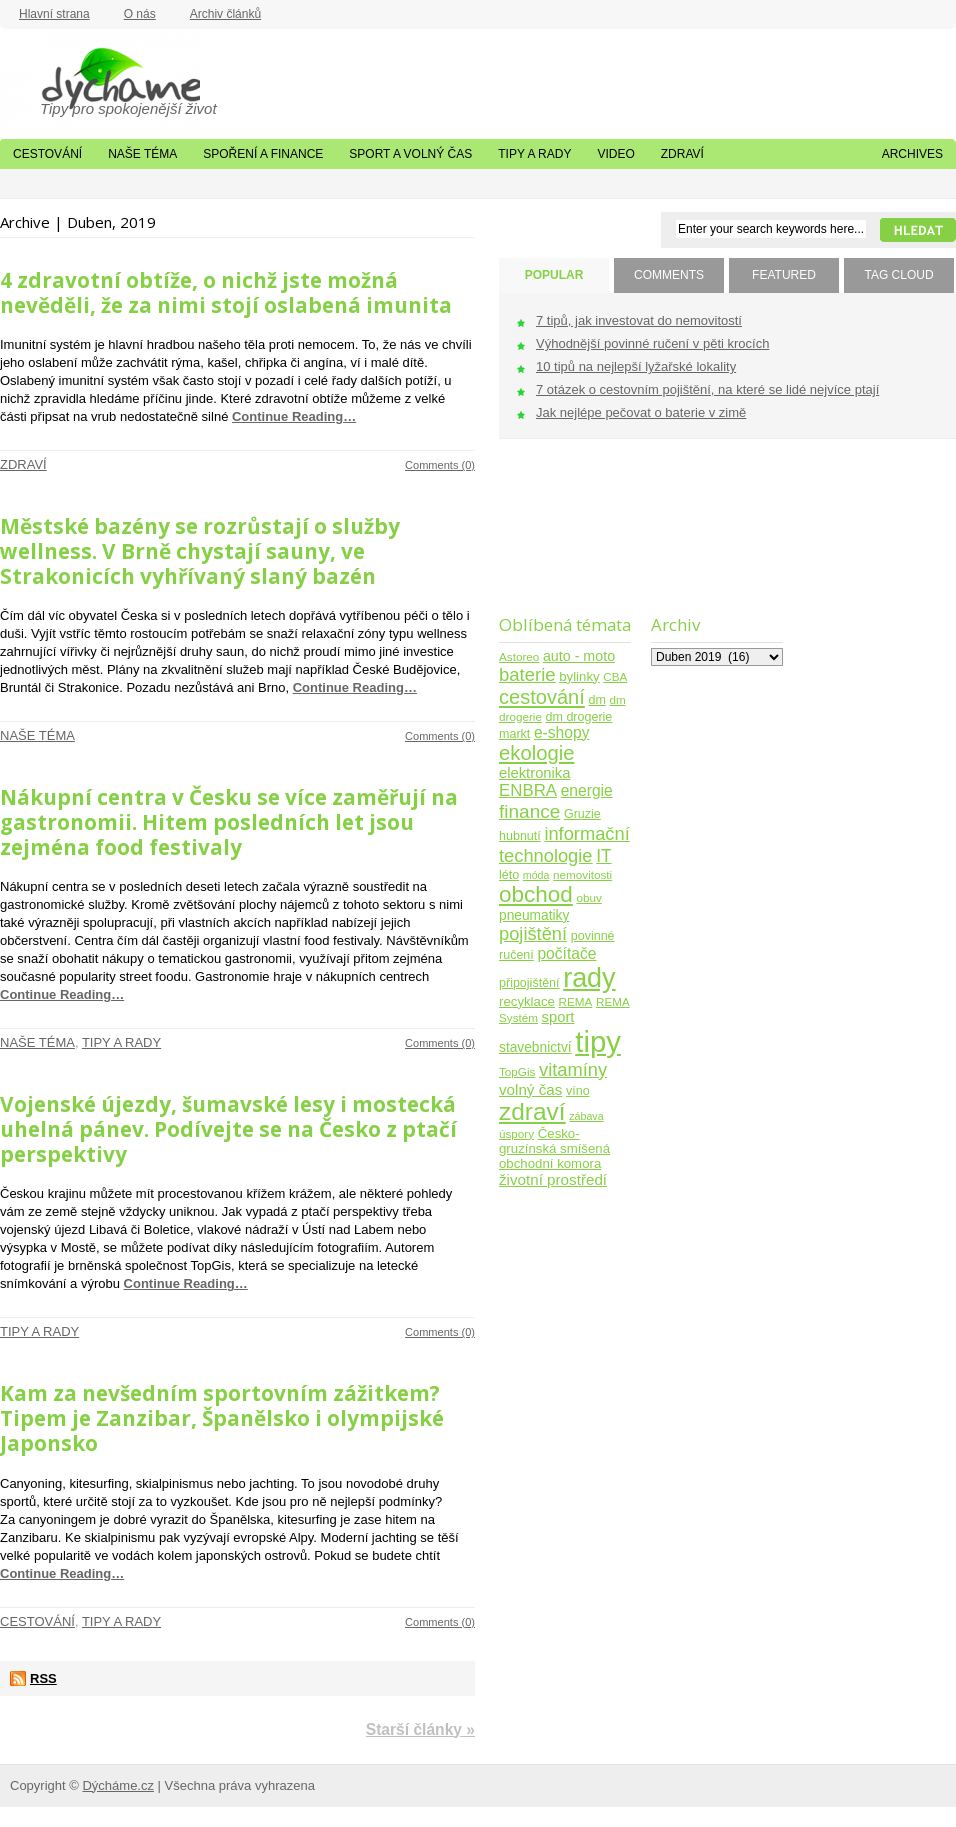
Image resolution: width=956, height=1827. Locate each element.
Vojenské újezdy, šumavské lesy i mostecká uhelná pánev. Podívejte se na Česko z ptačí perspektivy (228, 1129)
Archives (912, 154)
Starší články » (420, 1729)
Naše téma (142, 154)
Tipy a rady (534, 154)
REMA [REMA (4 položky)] (576, 1001)
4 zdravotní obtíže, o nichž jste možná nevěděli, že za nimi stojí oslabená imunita (226, 292)
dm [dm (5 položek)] (596, 700)
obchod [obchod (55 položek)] (536, 894)
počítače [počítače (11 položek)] (566, 953)
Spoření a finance (263, 154)
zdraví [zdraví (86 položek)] (532, 1111)
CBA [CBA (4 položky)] (615, 676)
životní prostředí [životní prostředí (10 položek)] (553, 1179)
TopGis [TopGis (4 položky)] (517, 1071)
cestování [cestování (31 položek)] (542, 697)
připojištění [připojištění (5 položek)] (529, 983)
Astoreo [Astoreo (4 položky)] (519, 656)
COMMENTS (669, 275)
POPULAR (554, 275)
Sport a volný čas (410, 154)
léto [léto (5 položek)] (509, 875)
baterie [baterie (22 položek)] (527, 674)
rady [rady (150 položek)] (589, 978)
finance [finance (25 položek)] (529, 811)
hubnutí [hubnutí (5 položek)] (520, 836)
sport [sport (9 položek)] (558, 1017)
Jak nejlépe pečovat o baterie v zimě (641, 412)
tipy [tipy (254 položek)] (598, 1041)
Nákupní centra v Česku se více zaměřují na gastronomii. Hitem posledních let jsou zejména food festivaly (229, 822)
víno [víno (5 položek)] (578, 1091)
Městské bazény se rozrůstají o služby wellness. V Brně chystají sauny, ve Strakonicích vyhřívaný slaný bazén (200, 551)
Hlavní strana (54, 14)
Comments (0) (440, 465)
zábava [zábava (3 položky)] (586, 1116)
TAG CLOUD (898, 275)
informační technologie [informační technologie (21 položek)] (564, 844)
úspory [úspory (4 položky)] (516, 1133)
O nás (140, 14)
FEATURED (784, 275)
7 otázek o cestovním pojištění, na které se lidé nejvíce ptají (707, 389)
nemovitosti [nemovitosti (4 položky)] (582, 874)
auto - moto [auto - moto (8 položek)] (579, 656)
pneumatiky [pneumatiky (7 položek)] (534, 915)
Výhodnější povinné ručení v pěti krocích (652, 343)
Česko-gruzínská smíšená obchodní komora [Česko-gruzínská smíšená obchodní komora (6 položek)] (554, 1148)
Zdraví (682, 154)
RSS (43, 1678)
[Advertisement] (561, 539)
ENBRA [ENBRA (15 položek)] (528, 790)
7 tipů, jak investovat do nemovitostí (639, 320)
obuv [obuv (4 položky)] (589, 897)
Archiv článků (225, 14)
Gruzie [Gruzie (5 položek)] (582, 814)
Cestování (47, 154)
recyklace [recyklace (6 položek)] (527, 1001)
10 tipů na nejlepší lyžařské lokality (636, 366)
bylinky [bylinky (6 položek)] (579, 676)
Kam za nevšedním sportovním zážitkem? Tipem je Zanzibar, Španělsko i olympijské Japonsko (222, 1418)
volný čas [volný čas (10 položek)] (530, 1089)
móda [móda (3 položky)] (536, 875)
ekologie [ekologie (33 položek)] (536, 753)
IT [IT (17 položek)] (604, 856)
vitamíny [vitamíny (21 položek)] (573, 1069)
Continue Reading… (294, 416)
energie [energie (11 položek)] (587, 790)
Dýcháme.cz (100, 79)
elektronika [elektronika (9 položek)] (534, 773)
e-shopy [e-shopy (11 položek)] (562, 732)
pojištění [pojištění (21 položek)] (533, 933)
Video (615, 154)
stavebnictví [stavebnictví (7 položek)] (535, 1047)
